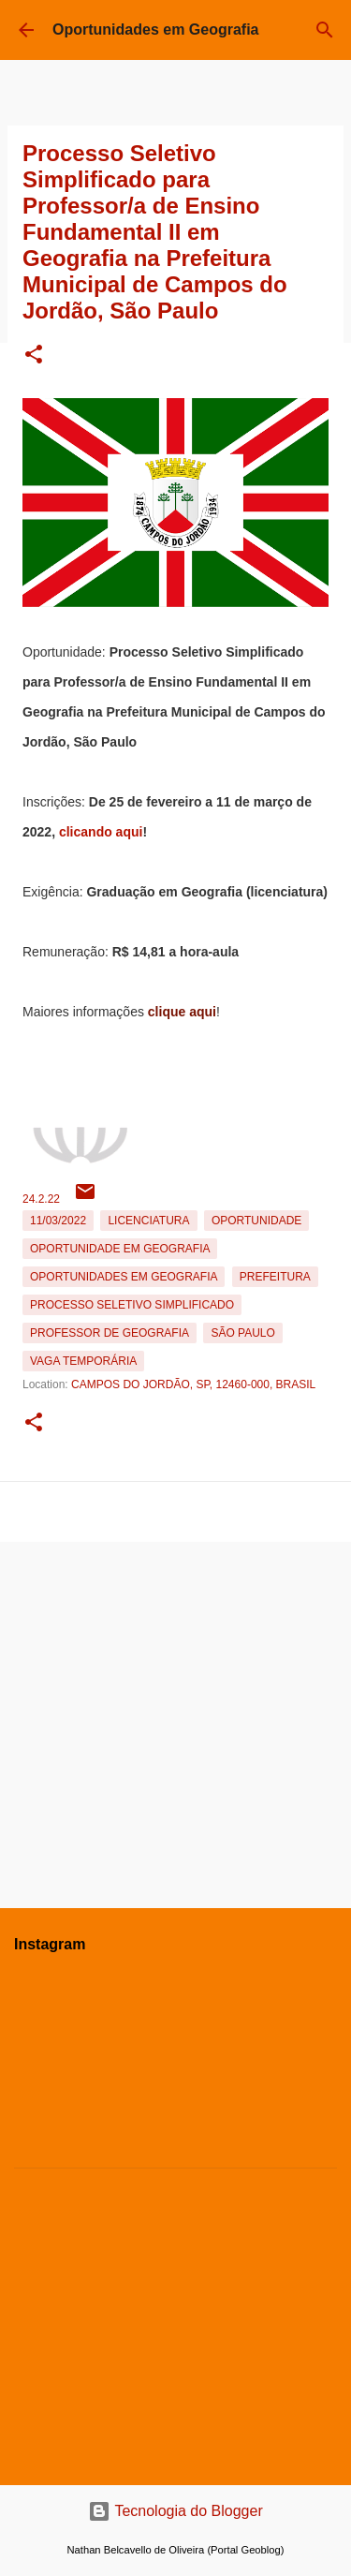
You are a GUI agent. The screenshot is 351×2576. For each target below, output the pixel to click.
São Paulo (242, 1333)
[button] (33, 355)
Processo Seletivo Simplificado (132, 1304)
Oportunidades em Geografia (155, 29)
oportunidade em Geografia (120, 1248)
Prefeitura (275, 1276)
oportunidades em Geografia (123, 1276)
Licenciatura (148, 1220)
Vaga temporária (83, 1361)
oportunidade (256, 1220)
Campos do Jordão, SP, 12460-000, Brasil (193, 1384)
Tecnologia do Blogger (175, 2511)
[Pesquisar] (325, 29)
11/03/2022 (58, 1220)
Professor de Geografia (109, 1333)
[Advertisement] (175, 1717)
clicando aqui (100, 831)
